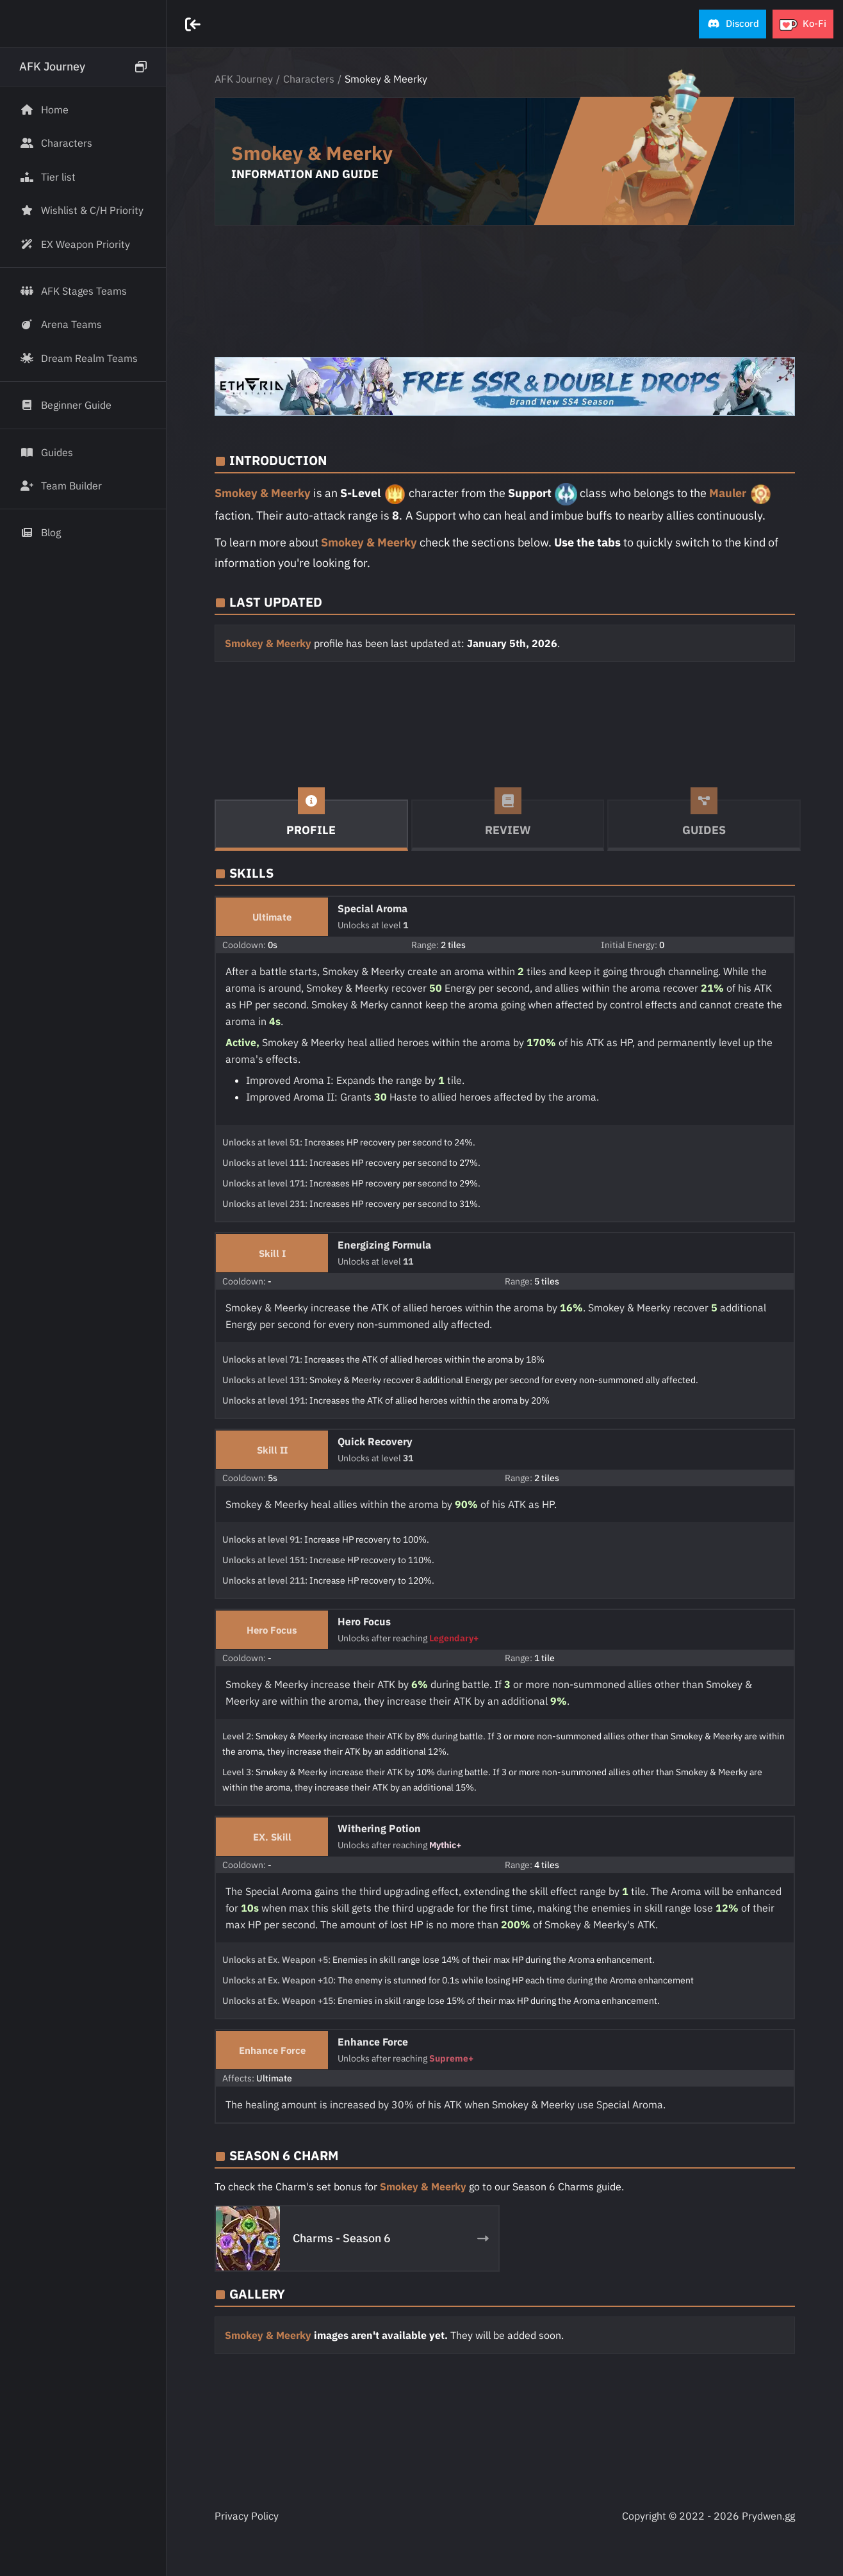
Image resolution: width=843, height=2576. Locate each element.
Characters (308, 78)
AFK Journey (244, 78)
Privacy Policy (247, 2515)
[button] (732, 24)
